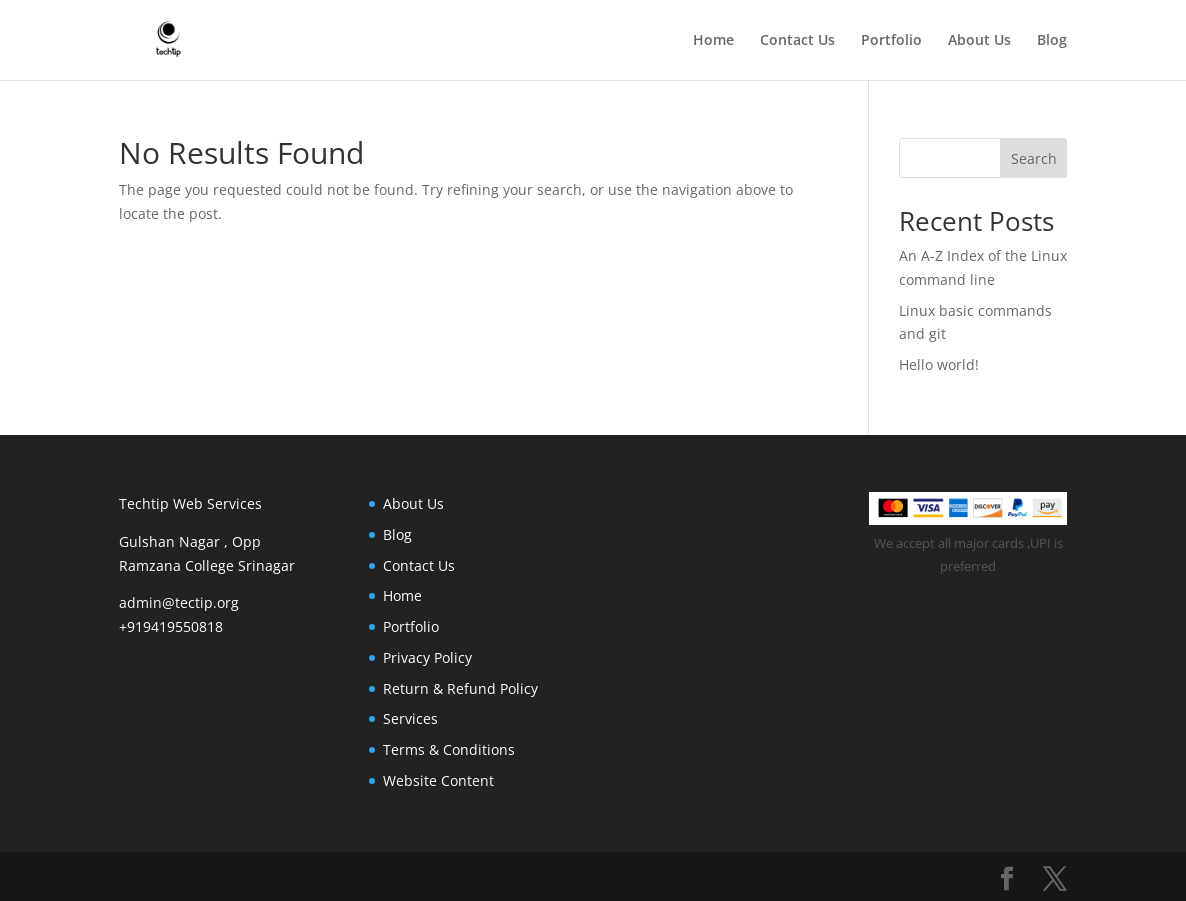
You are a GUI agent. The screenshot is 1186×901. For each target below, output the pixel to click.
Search (1034, 158)
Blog (1052, 41)
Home (713, 41)
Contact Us (797, 41)
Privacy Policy (427, 657)
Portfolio (891, 41)
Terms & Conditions (449, 749)
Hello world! (939, 364)
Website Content (438, 780)
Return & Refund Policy (460, 688)
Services (410, 718)
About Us (979, 41)
